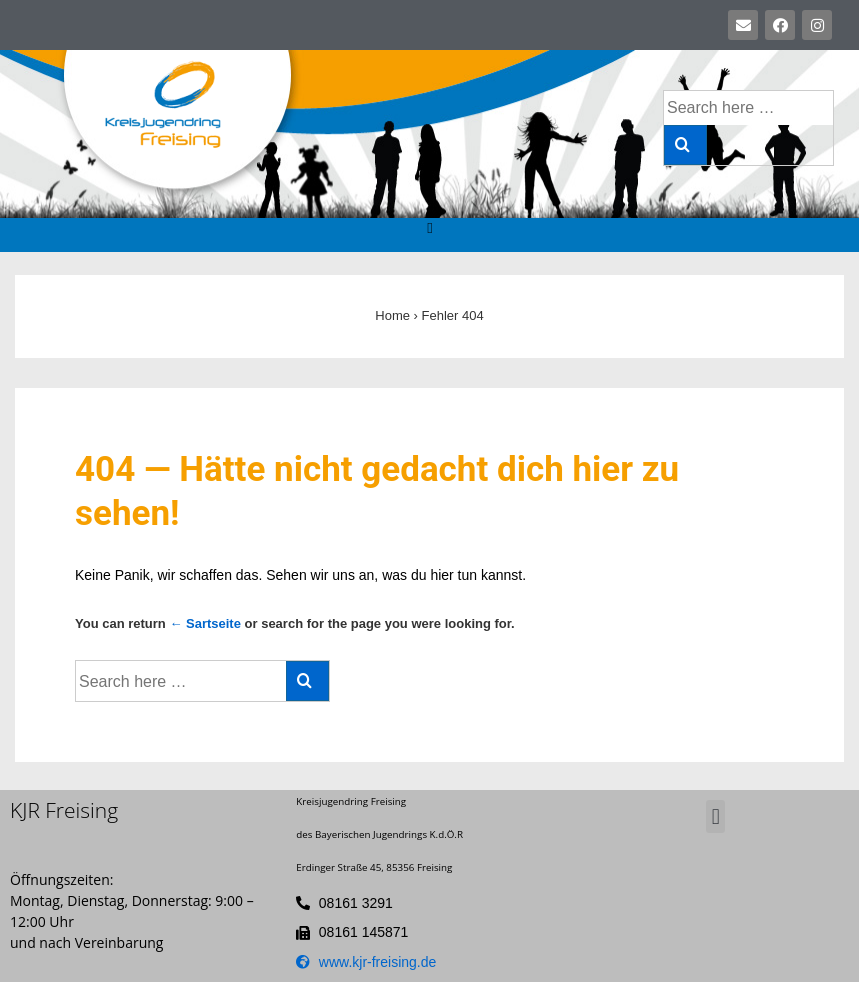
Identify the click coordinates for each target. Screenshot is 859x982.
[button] (430, 229)
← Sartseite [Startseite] (205, 623)
